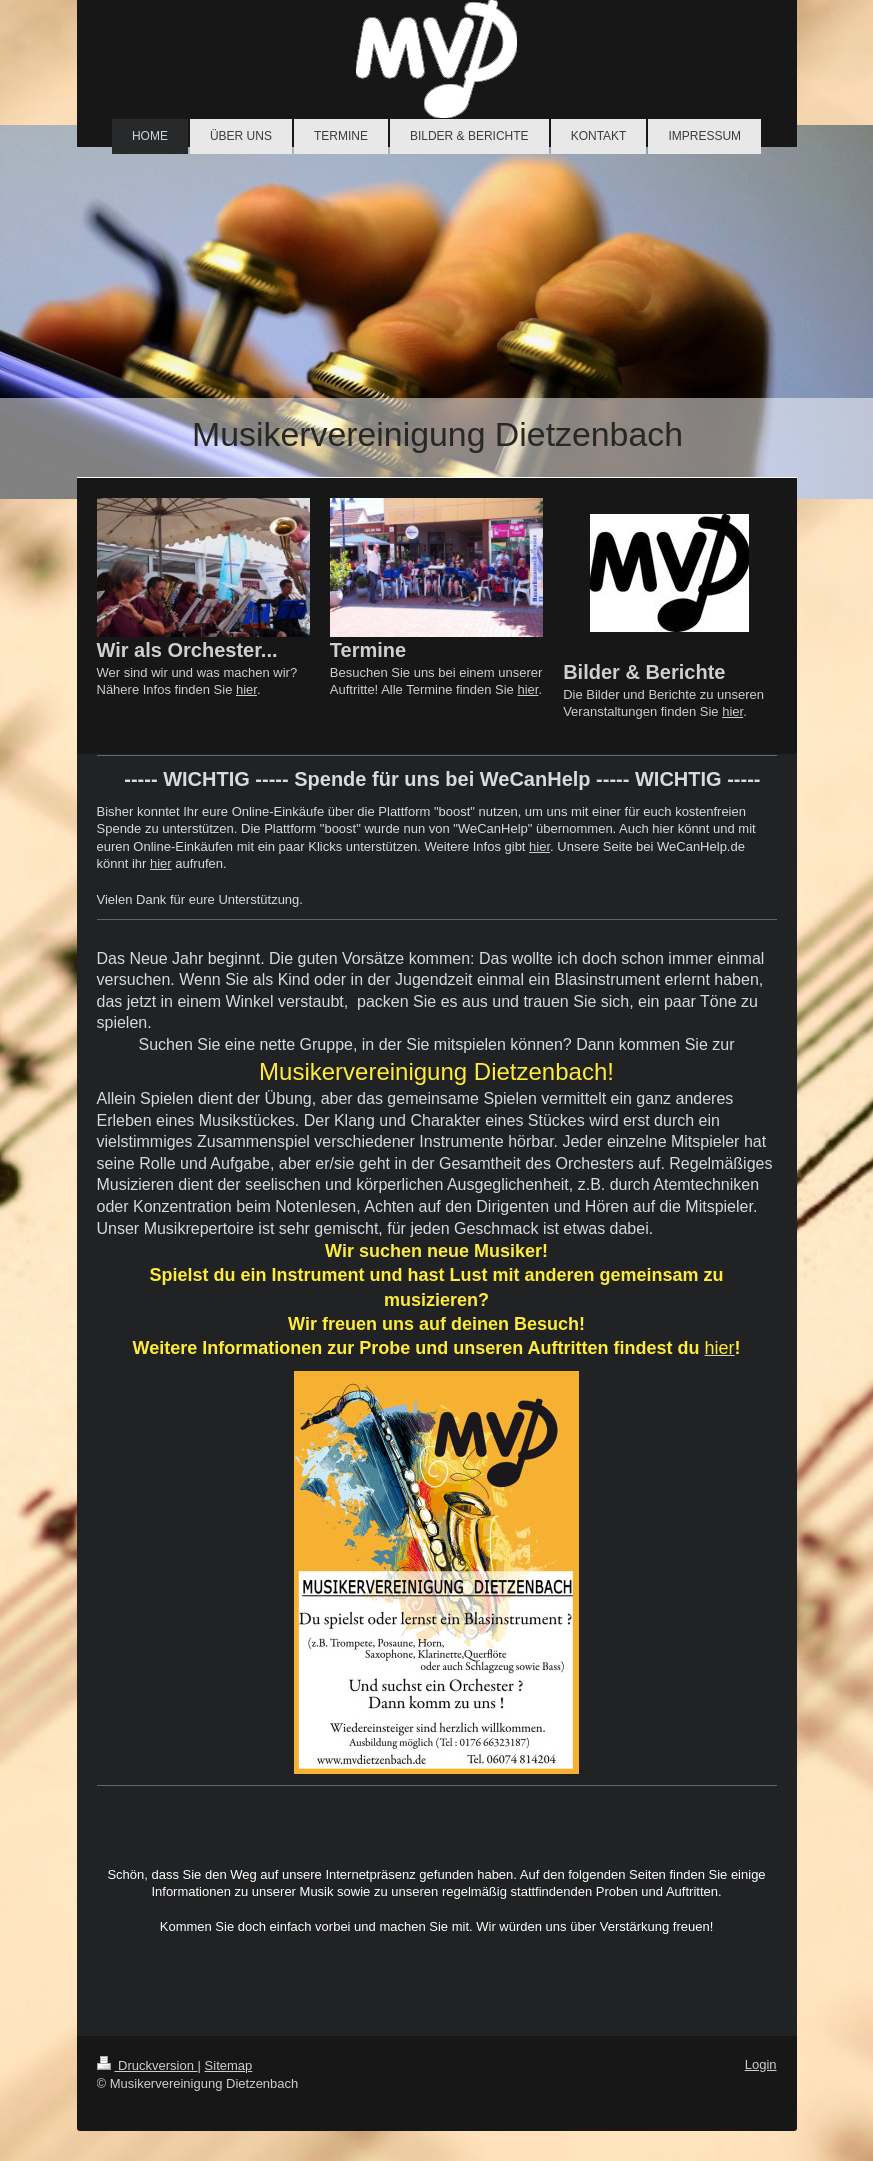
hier (246, 689)
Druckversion (147, 2065)
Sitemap (229, 2065)
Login (761, 2064)
